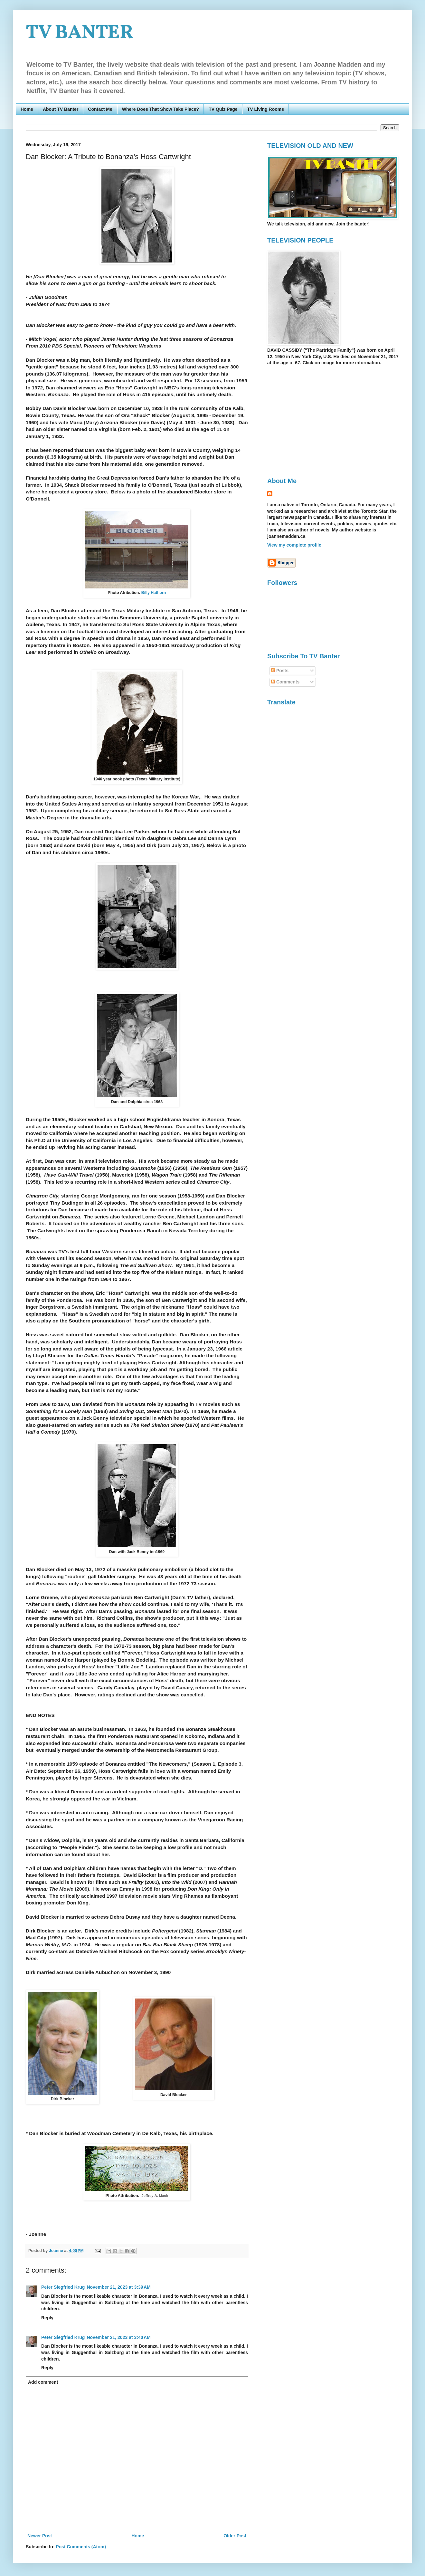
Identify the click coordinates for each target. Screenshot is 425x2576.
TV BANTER (80, 33)
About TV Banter (60, 109)
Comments (285, 681)
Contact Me (100, 109)
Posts (279, 670)
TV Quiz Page (223, 109)
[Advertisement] (321, 421)
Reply (47, 2317)
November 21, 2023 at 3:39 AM (118, 2287)
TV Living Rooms (265, 109)
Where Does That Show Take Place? (160, 109)
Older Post (234, 2535)
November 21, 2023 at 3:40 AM (118, 2337)
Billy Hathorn (153, 592)
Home (27, 109)
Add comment (43, 2382)
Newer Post (39, 2535)
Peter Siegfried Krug (63, 2287)
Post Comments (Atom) (81, 2546)
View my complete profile (294, 545)
